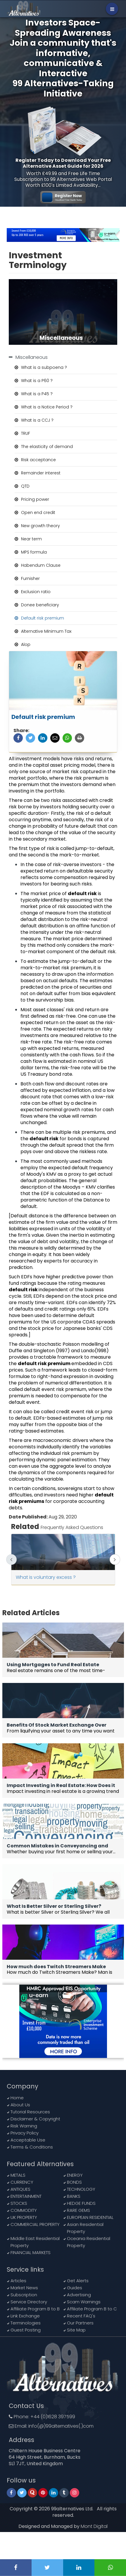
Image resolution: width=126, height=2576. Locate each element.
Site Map (76, 2330)
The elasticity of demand (47, 446)
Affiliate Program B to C (92, 2309)
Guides (74, 2288)
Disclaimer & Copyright (35, 2119)
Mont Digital (94, 2526)
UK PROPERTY (24, 2217)
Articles (18, 2281)
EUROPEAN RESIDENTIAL (90, 2217)
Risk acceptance (38, 460)
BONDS (74, 2182)
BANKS (73, 2196)
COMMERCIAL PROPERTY (35, 2224)
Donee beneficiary (40, 605)
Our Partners (80, 2323)
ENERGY (75, 2175)
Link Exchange (25, 2316)
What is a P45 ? (37, 394)
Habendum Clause (41, 565)
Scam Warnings (84, 2302)
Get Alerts (78, 2281)
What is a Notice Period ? (47, 407)
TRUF (25, 433)
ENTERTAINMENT (26, 2196)
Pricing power (35, 499)
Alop (25, 644)
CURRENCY (22, 2182)
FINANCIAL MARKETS (31, 2252)
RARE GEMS (78, 2210)
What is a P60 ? (37, 380)
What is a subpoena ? (44, 367)
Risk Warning (24, 2126)
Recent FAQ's (81, 2316)
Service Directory (29, 2302)
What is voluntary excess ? (46, 1577)
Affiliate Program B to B (35, 2309)
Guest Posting (26, 2330)
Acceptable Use (28, 2140)
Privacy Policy (25, 2133)
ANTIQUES (20, 2189)
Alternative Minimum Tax (46, 631)
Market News (24, 2288)
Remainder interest (41, 473)
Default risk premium (42, 618)
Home (17, 2098)
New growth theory (40, 526)
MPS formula (34, 552)
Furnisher (30, 578)
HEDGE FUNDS (81, 2203)
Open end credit (38, 512)
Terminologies (26, 2323)
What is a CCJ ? (37, 420)
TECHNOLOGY (81, 2189)
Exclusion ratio (36, 592)
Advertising (79, 2295)
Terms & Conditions (32, 2147)
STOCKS (19, 2203)
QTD (25, 486)
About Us (20, 2105)
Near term (31, 539)
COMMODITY (24, 2210)
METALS (18, 2175)
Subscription (24, 2295)
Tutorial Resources (30, 2112)
